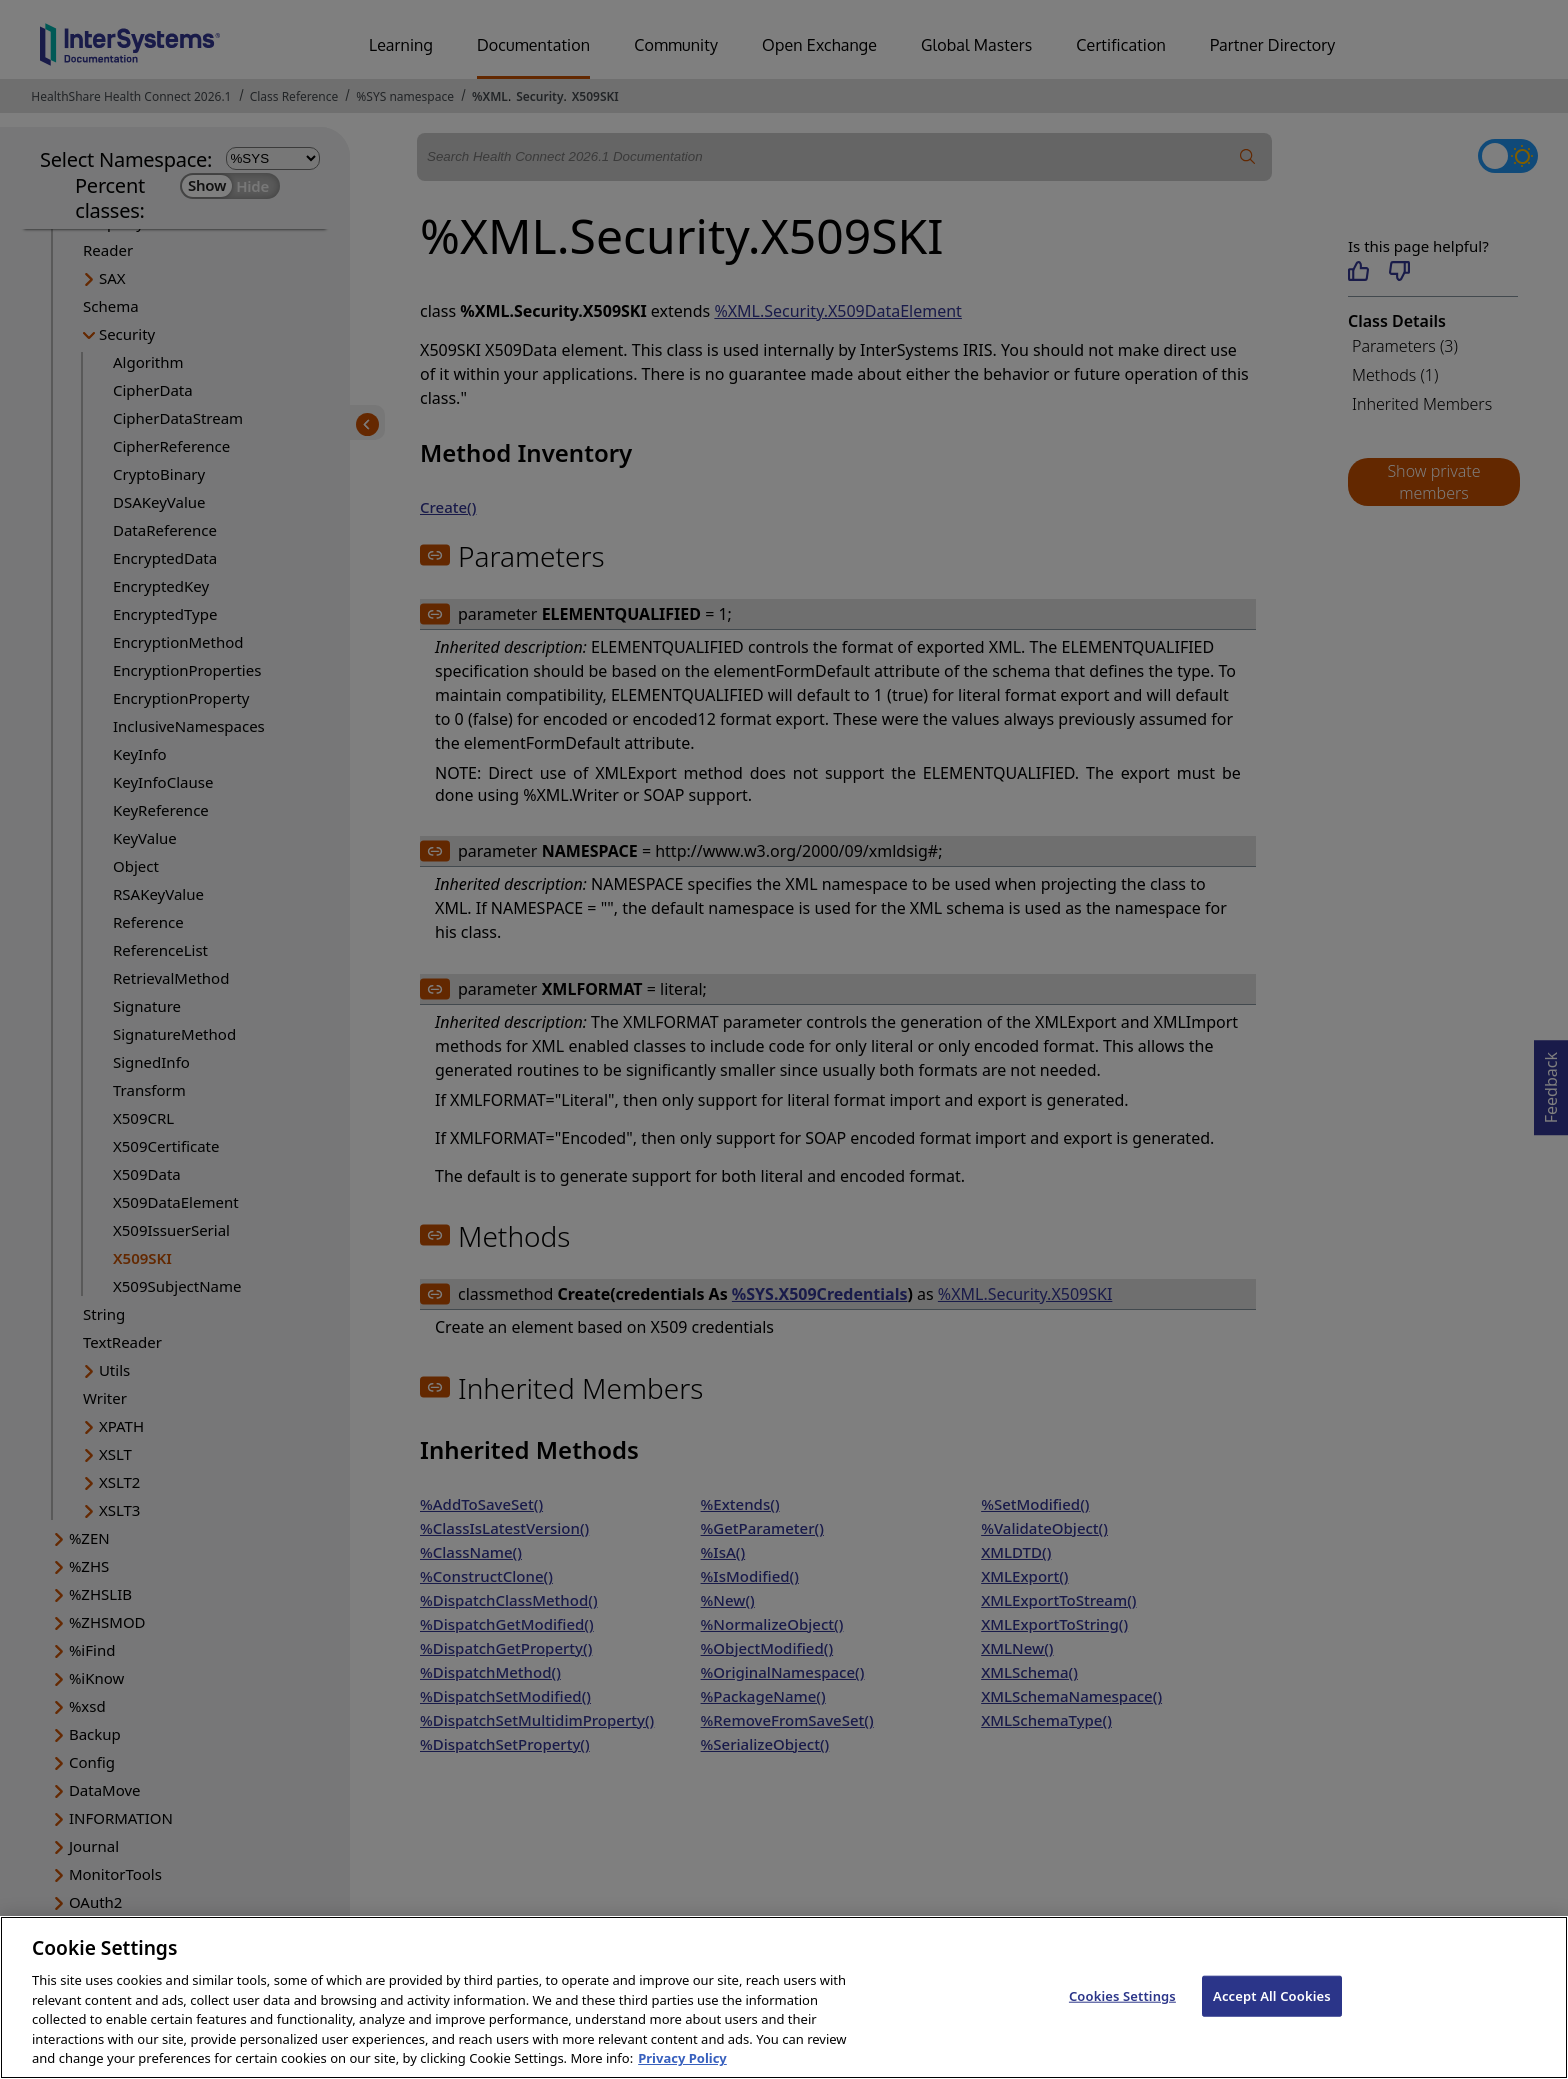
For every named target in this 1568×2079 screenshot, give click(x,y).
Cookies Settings (1122, 2018)
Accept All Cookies (1272, 2018)
